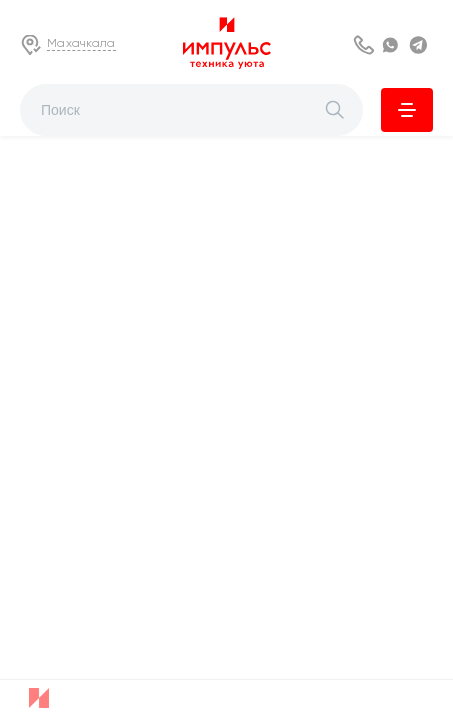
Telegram (421, 45)
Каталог (407, 110)
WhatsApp (393, 45)
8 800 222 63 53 (365, 45)
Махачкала (81, 43)
